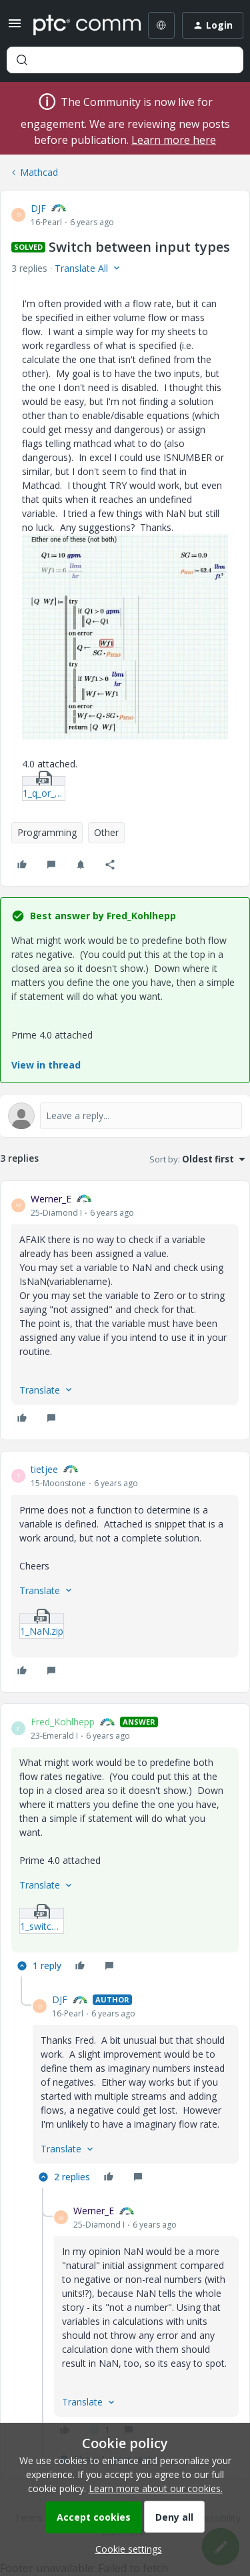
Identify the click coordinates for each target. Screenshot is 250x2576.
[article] (125, 1310)
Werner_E (51, 1198)
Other (106, 832)
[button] (15, 27)
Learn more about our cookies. (156, 2488)
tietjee (44, 1469)
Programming (47, 832)
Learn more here (173, 140)
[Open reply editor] (125, 1115)
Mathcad (39, 172)
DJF (38, 208)
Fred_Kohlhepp (63, 1721)
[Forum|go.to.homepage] (77, 25)
